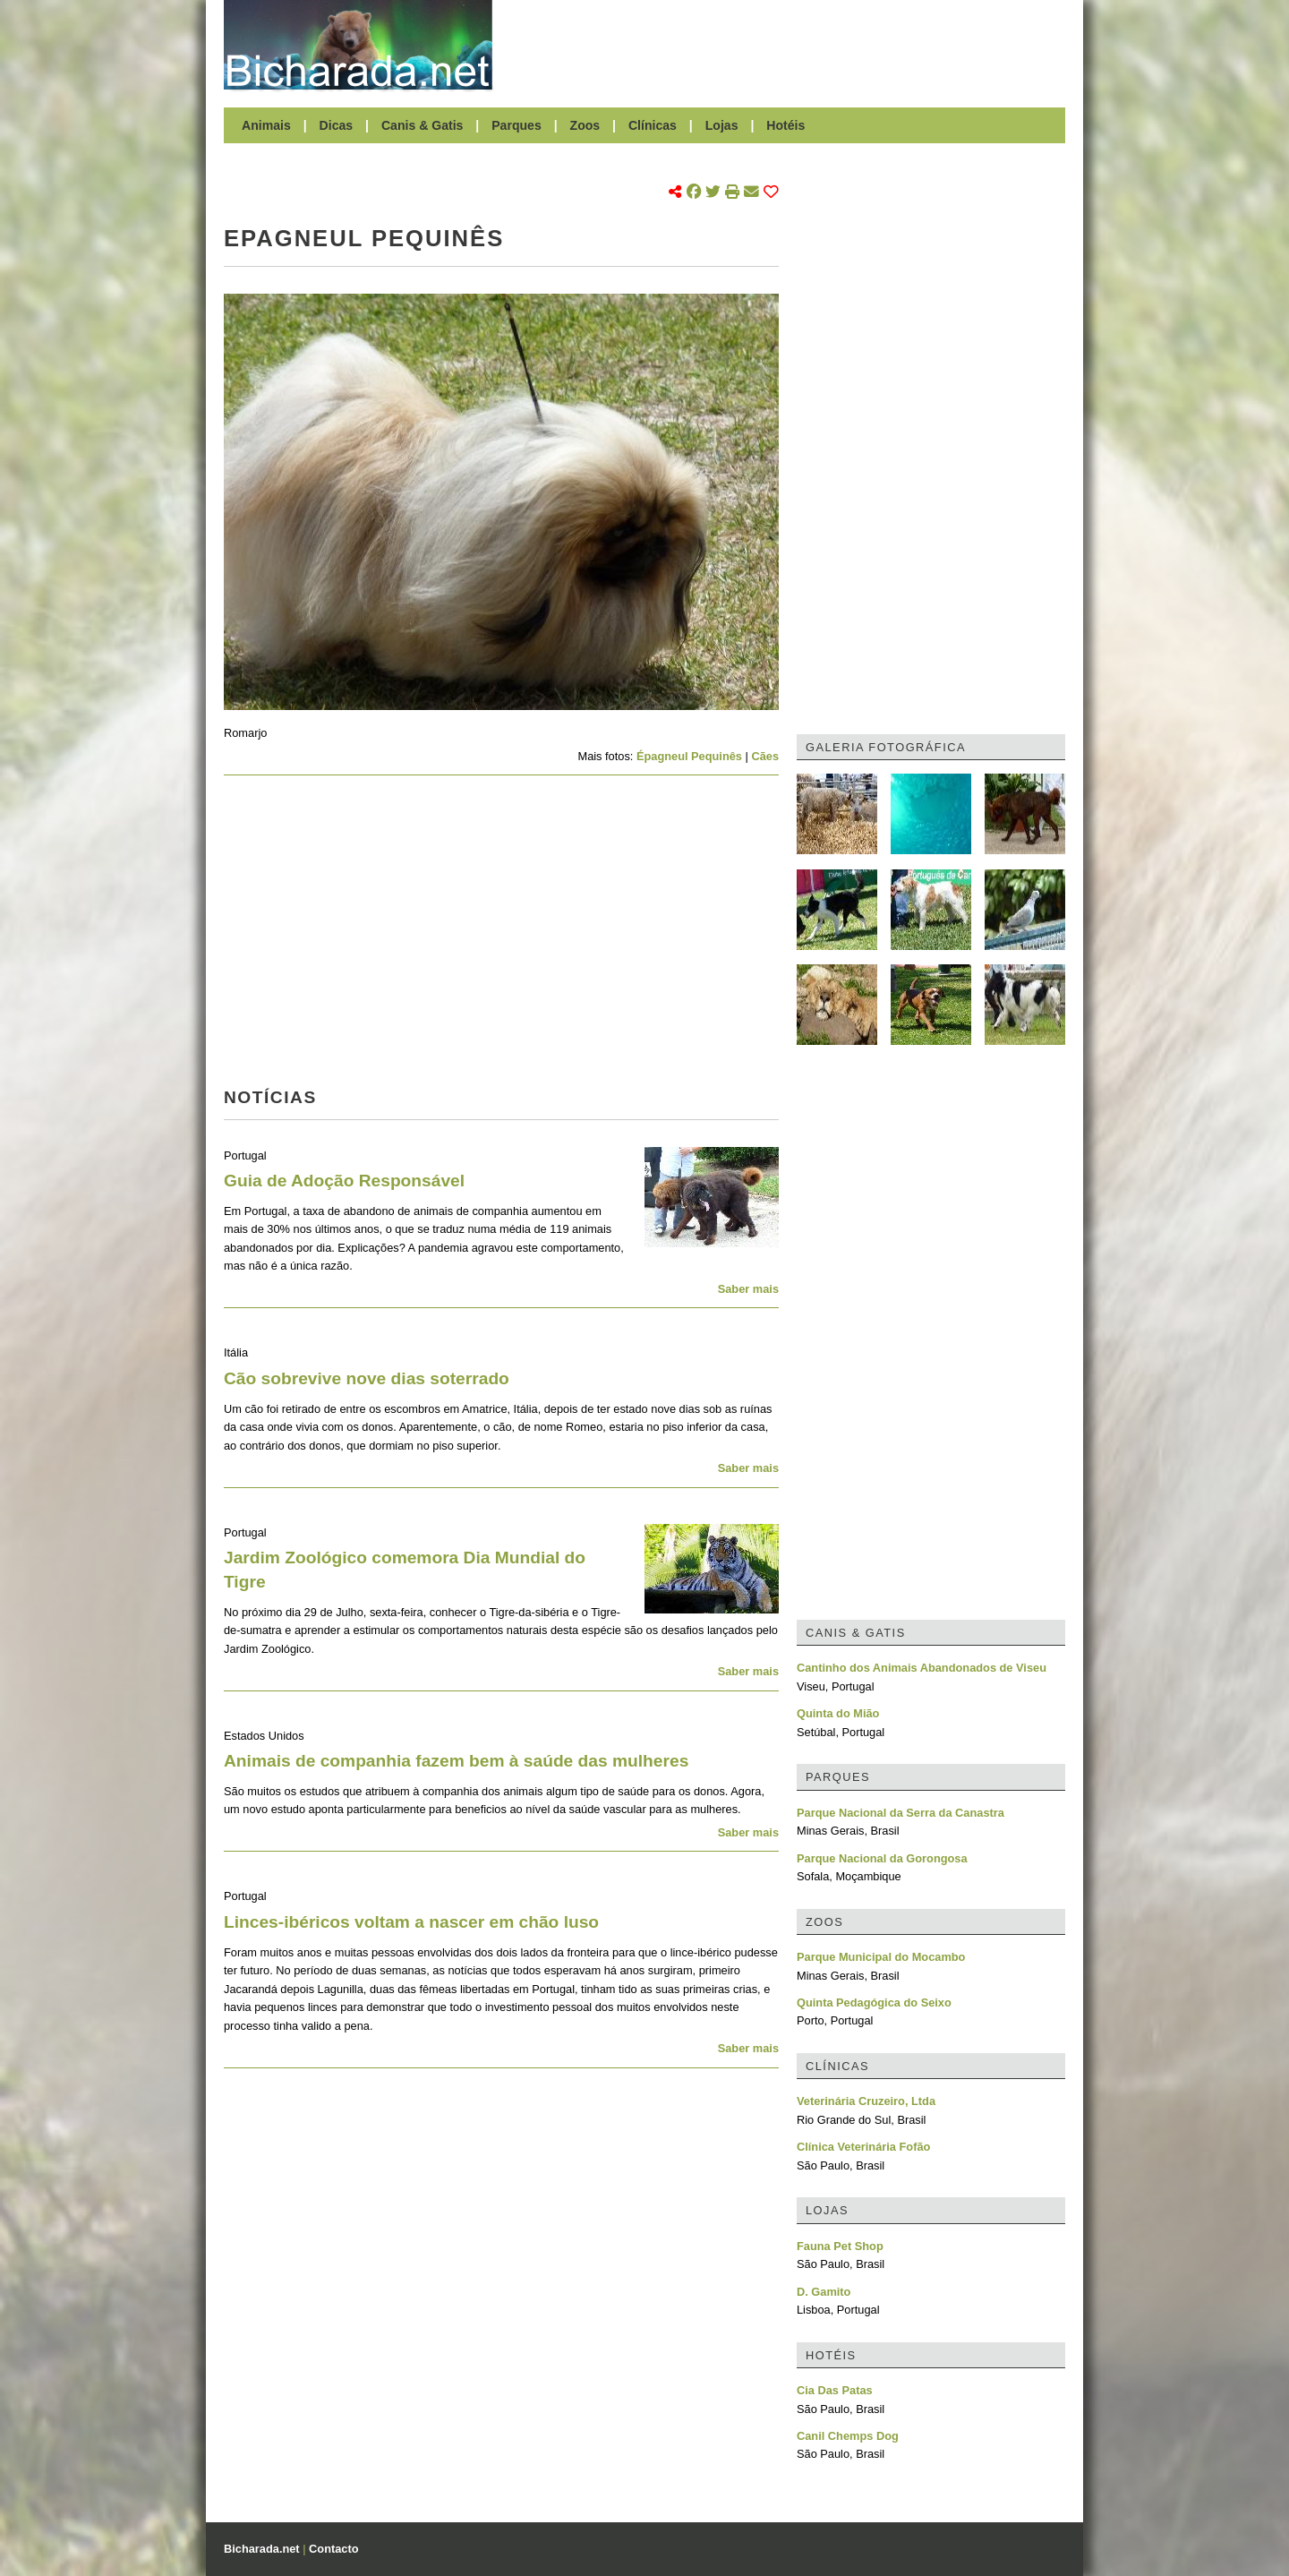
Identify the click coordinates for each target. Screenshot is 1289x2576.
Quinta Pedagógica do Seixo (874, 2002)
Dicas (337, 125)
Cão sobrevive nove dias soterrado (366, 1378)
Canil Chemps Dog (848, 2436)
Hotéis (785, 125)
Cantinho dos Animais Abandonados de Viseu (921, 1667)
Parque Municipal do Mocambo (881, 1957)
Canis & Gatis (422, 125)
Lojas (721, 125)
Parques (516, 125)
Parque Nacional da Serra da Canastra (900, 1812)
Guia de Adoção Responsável (344, 1180)
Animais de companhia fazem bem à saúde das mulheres (456, 1760)
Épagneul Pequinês (689, 756)
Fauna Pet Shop (840, 2246)
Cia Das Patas (835, 2390)
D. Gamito (823, 2291)
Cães (765, 756)
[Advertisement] (787, 45)
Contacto (333, 2548)
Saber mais (748, 1289)
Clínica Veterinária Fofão (863, 2146)
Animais (266, 125)
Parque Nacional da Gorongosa (882, 1858)
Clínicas (652, 125)
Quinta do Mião (838, 1713)
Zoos (585, 125)
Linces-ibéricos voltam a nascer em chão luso (411, 1922)
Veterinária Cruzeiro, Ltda (866, 2101)
